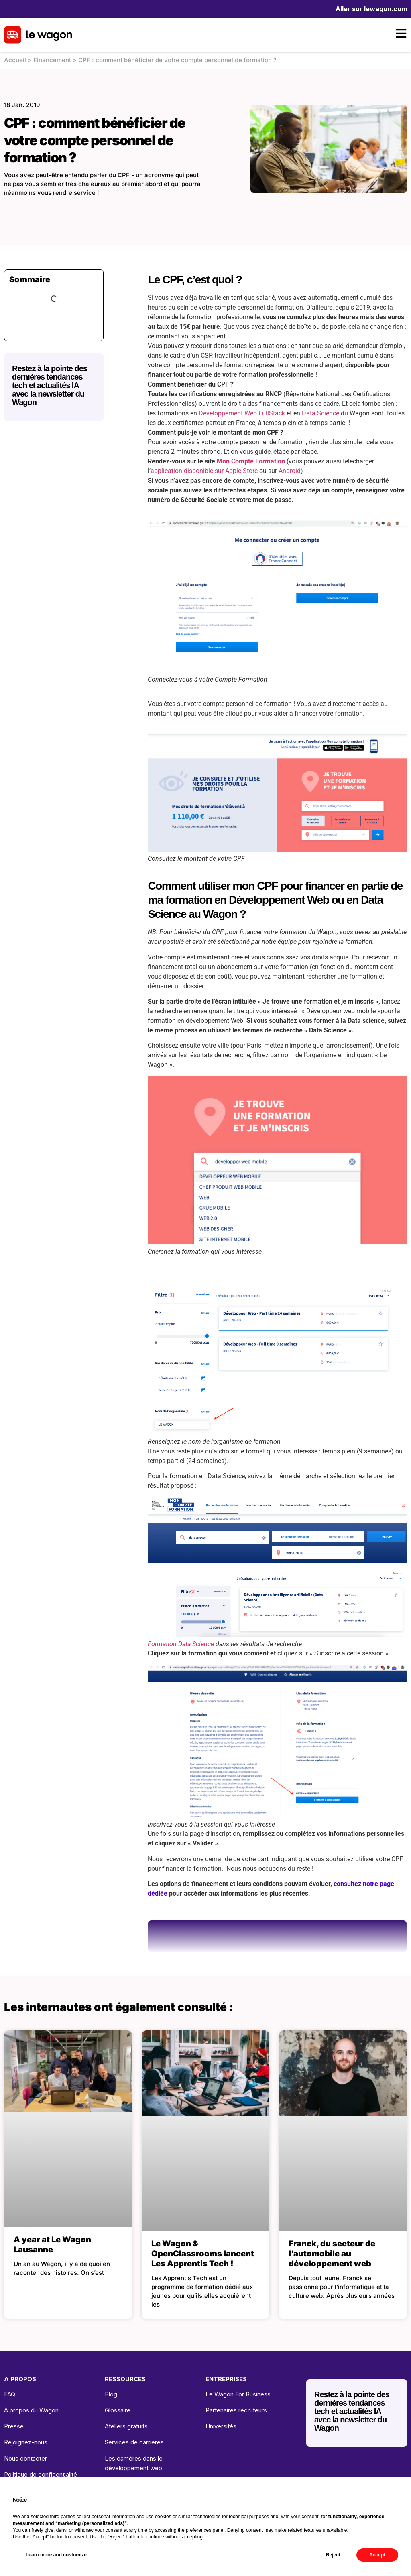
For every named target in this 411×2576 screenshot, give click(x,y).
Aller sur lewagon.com (371, 9)
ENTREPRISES (226, 2379)
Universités (221, 2426)
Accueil (15, 60)
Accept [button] (377, 2555)
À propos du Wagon (31, 2410)
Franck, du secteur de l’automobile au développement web (332, 2253)
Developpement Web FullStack (242, 413)
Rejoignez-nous (25, 2442)
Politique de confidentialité (40, 2474)
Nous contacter (25, 2458)
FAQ (9, 2394)
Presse (14, 2426)
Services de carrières (134, 2442)
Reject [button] (333, 2555)
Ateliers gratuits (126, 2426)
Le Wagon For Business (238, 2394)
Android (290, 471)
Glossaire (117, 2410)
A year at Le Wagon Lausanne (52, 2244)
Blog (111, 2394)
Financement (52, 60)
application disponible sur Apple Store (204, 471)
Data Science (320, 413)
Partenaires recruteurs (236, 2410)
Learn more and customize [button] (56, 2555)
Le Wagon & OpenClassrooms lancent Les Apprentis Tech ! (202, 2253)
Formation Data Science (181, 1644)
